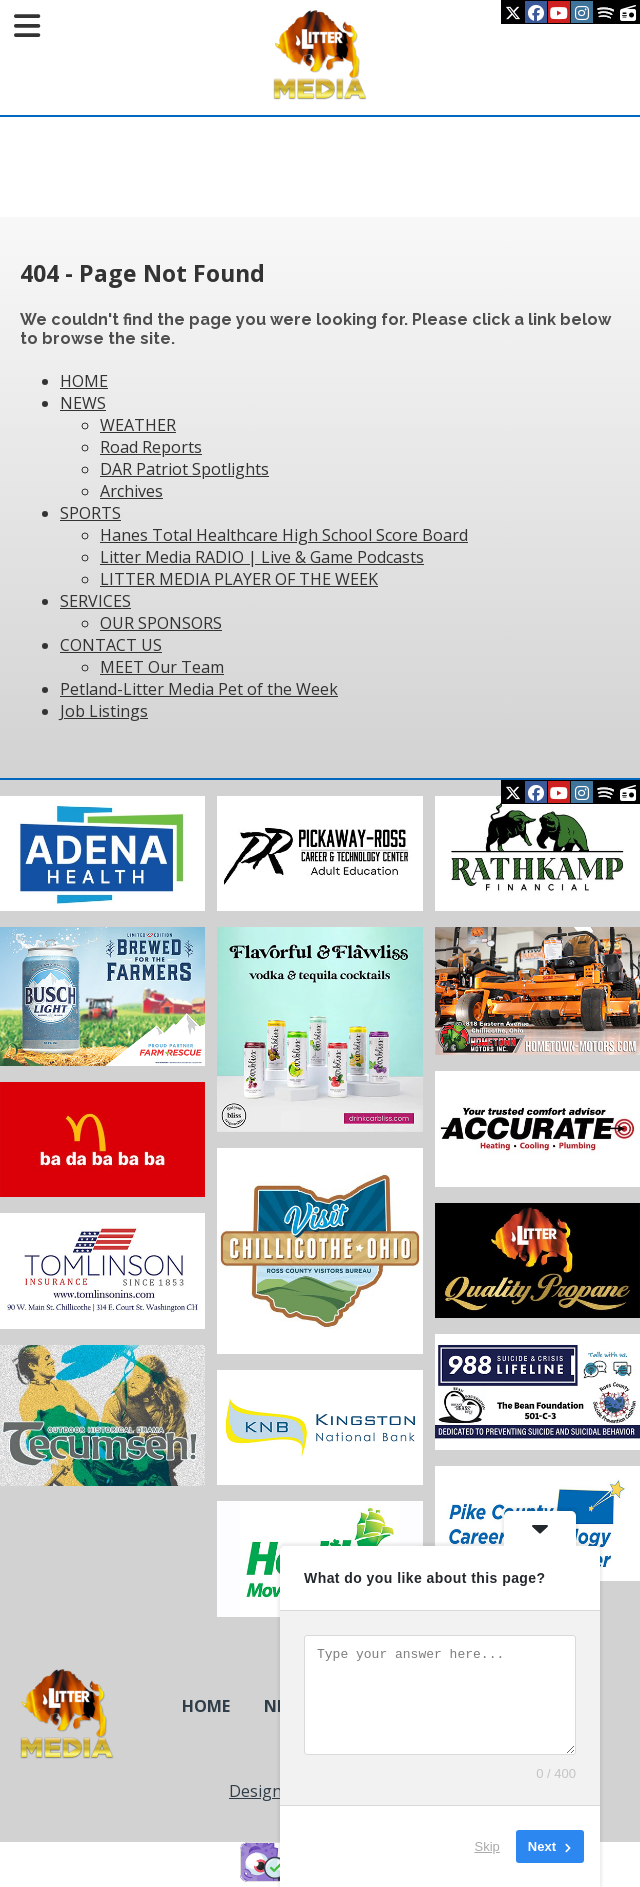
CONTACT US (111, 645)
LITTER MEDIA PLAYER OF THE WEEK (239, 579)
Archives (131, 491)
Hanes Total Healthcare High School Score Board (284, 535)
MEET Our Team (162, 667)
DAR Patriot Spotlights (184, 469)
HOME (84, 381)
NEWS (83, 403)
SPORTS (90, 513)
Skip (487, 1846)
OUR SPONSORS (161, 623)
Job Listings (104, 711)
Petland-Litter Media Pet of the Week (199, 689)
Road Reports (151, 447)
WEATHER (138, 425)
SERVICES (95, 601)
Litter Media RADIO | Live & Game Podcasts (262, 557)
